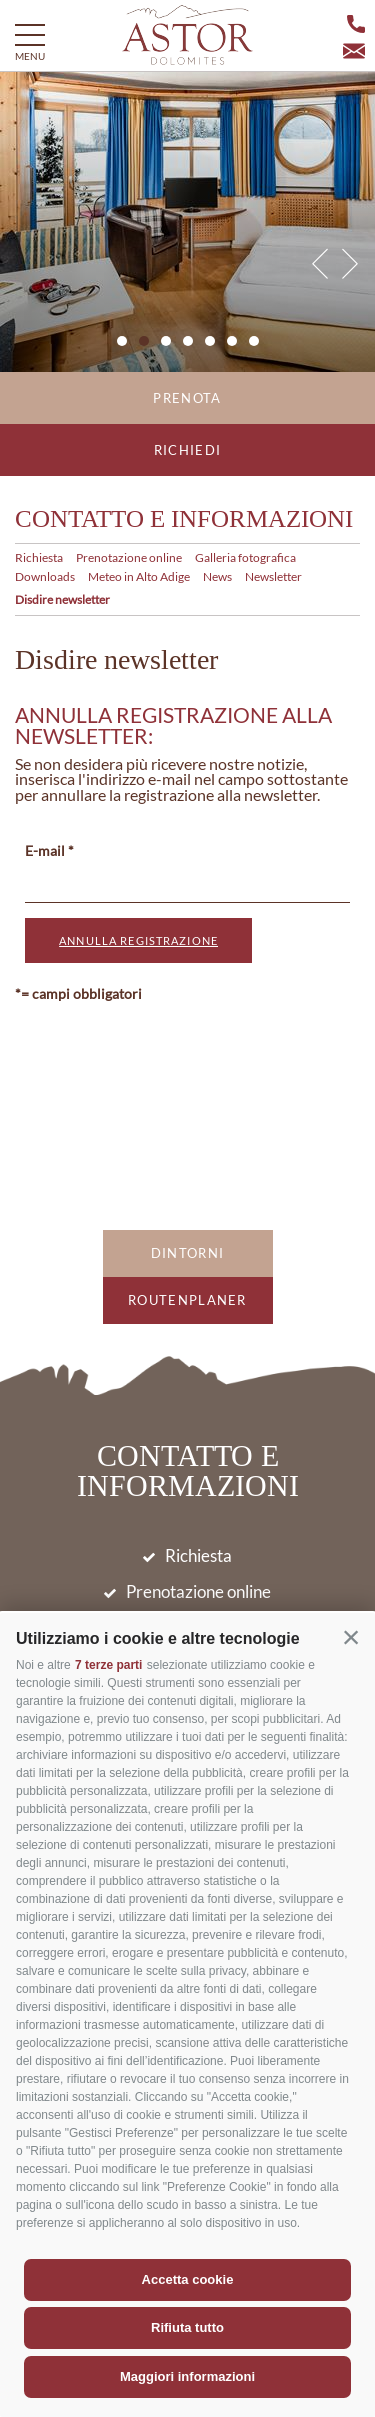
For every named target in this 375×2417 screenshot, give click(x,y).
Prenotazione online (129, 557)
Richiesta (39, 557)
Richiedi (187, 450)
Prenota (187, 398)
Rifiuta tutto (187, 2327)
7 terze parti (108, 1665)
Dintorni (187, 1253)
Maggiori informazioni (187, 2376)
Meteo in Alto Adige (139, 576)
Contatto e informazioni (184, 518)
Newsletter (273, 576)
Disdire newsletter (62, 599)
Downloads (45, 576)
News (217, 576)
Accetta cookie (188, 2279)
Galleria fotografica (245, 557)
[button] (351, 1637)
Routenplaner (187, 1300)
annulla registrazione (138, 940)
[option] (187, 222)
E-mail (45, 850)
